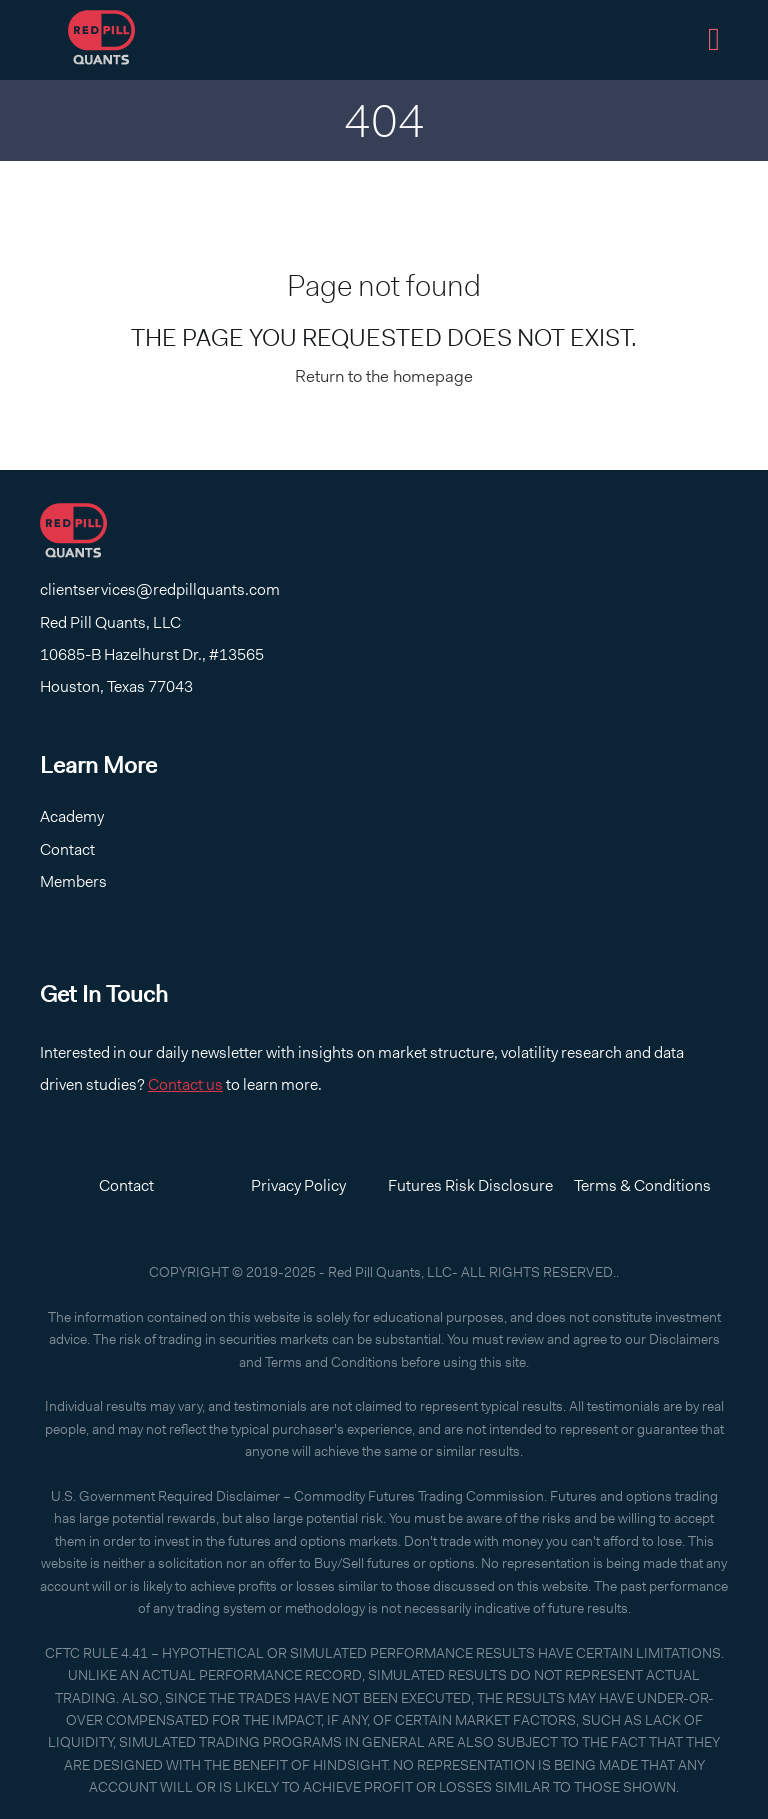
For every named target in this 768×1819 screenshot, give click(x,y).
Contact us (185, 1084)
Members (73, 881)
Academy (72, 816)
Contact (67, 849)
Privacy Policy (298, 1185)
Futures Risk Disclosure (470, 1185)
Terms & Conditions (642, 1185)
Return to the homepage (384, 376)
